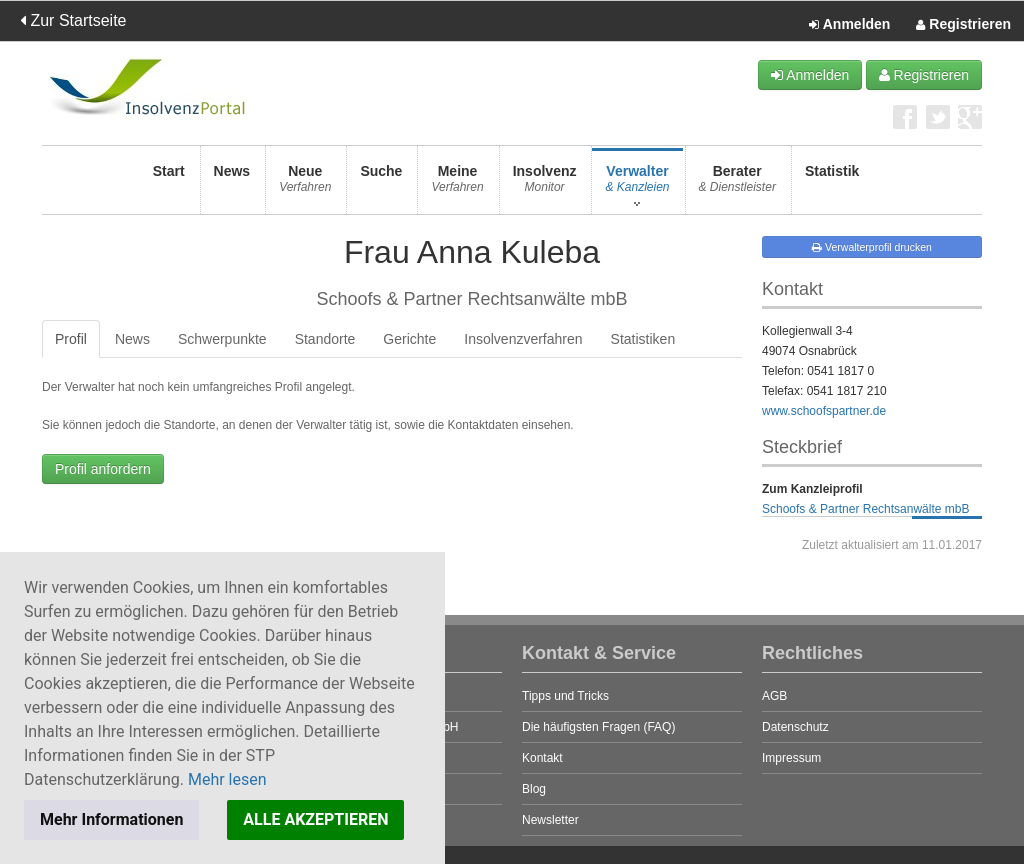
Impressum (791, 758)
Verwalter (637, 184)
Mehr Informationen (111, 819)
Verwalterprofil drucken (872, 247)
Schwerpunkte (222, 339)
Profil (71, 339)
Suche (381, 184)
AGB (774, 696)
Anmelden (849, 25)
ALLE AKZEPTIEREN (315, 819)
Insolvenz (545, 184)
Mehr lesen (227, 779)
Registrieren (963, 25)
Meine (457, 184)
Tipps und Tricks (565, 696)
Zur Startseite (73, 20)
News (232, 184)
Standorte (325, 339)
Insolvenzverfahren (523, 339)
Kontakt (542, 758)
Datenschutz (795, 727)
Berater (737, 184)
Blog (534, 789)
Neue (305, 184)
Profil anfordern (103, 469)
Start (169, 184)
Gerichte (409, 339)
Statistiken (643, 339)
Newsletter (550, 820)
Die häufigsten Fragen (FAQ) (598, 727)
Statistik (832, 184)
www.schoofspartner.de (824, 411)
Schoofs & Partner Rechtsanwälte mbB (865, 509)
